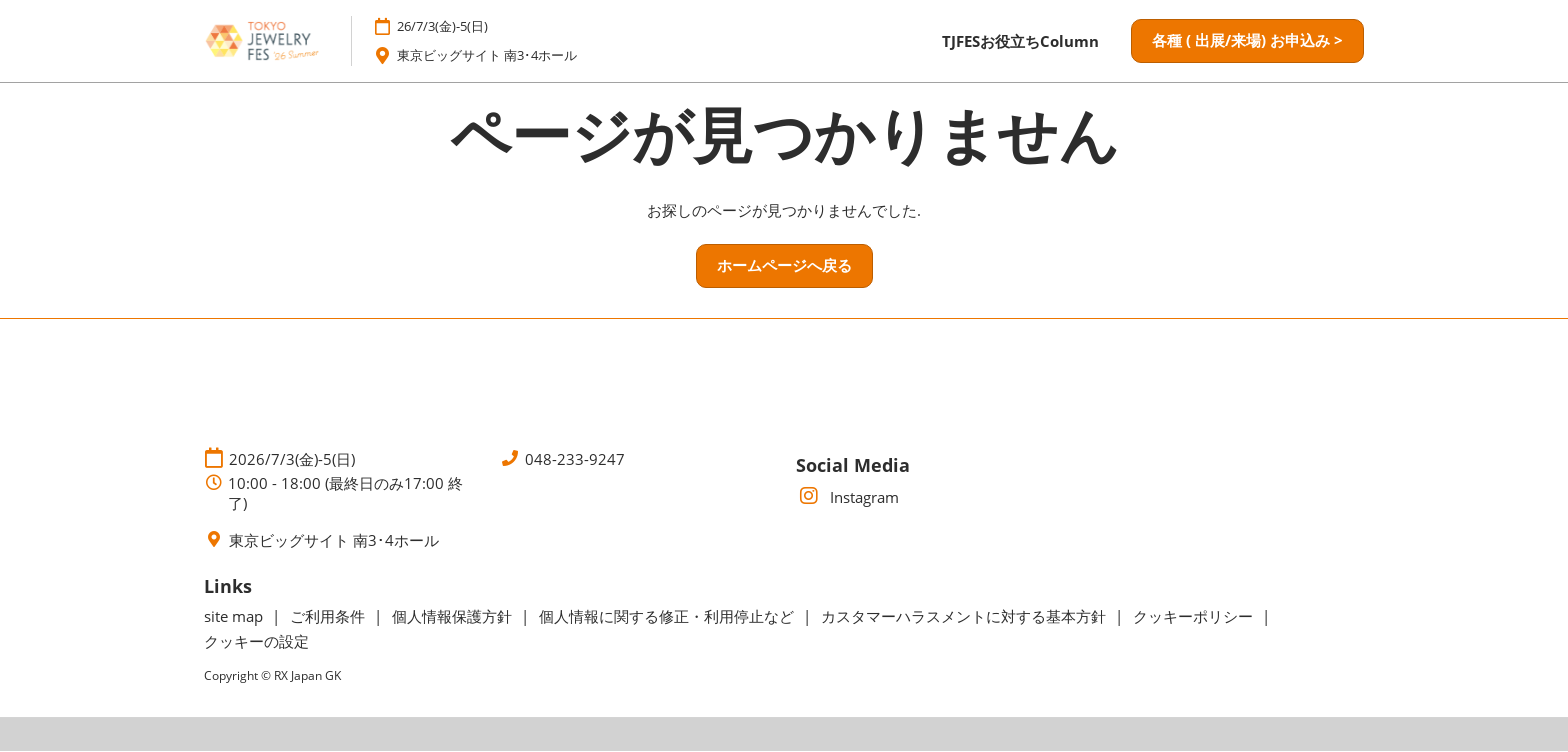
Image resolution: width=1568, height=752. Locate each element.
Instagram (847, 498)
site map (235, 617)
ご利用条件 (329, 617)
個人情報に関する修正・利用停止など (668, 617)
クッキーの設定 (256, 642)
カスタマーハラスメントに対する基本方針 (965, 617)
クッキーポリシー (1195, 617)
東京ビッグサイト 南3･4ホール (502, 56)
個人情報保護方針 (454, 617)
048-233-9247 (575, 459)
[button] (1247, 42)
